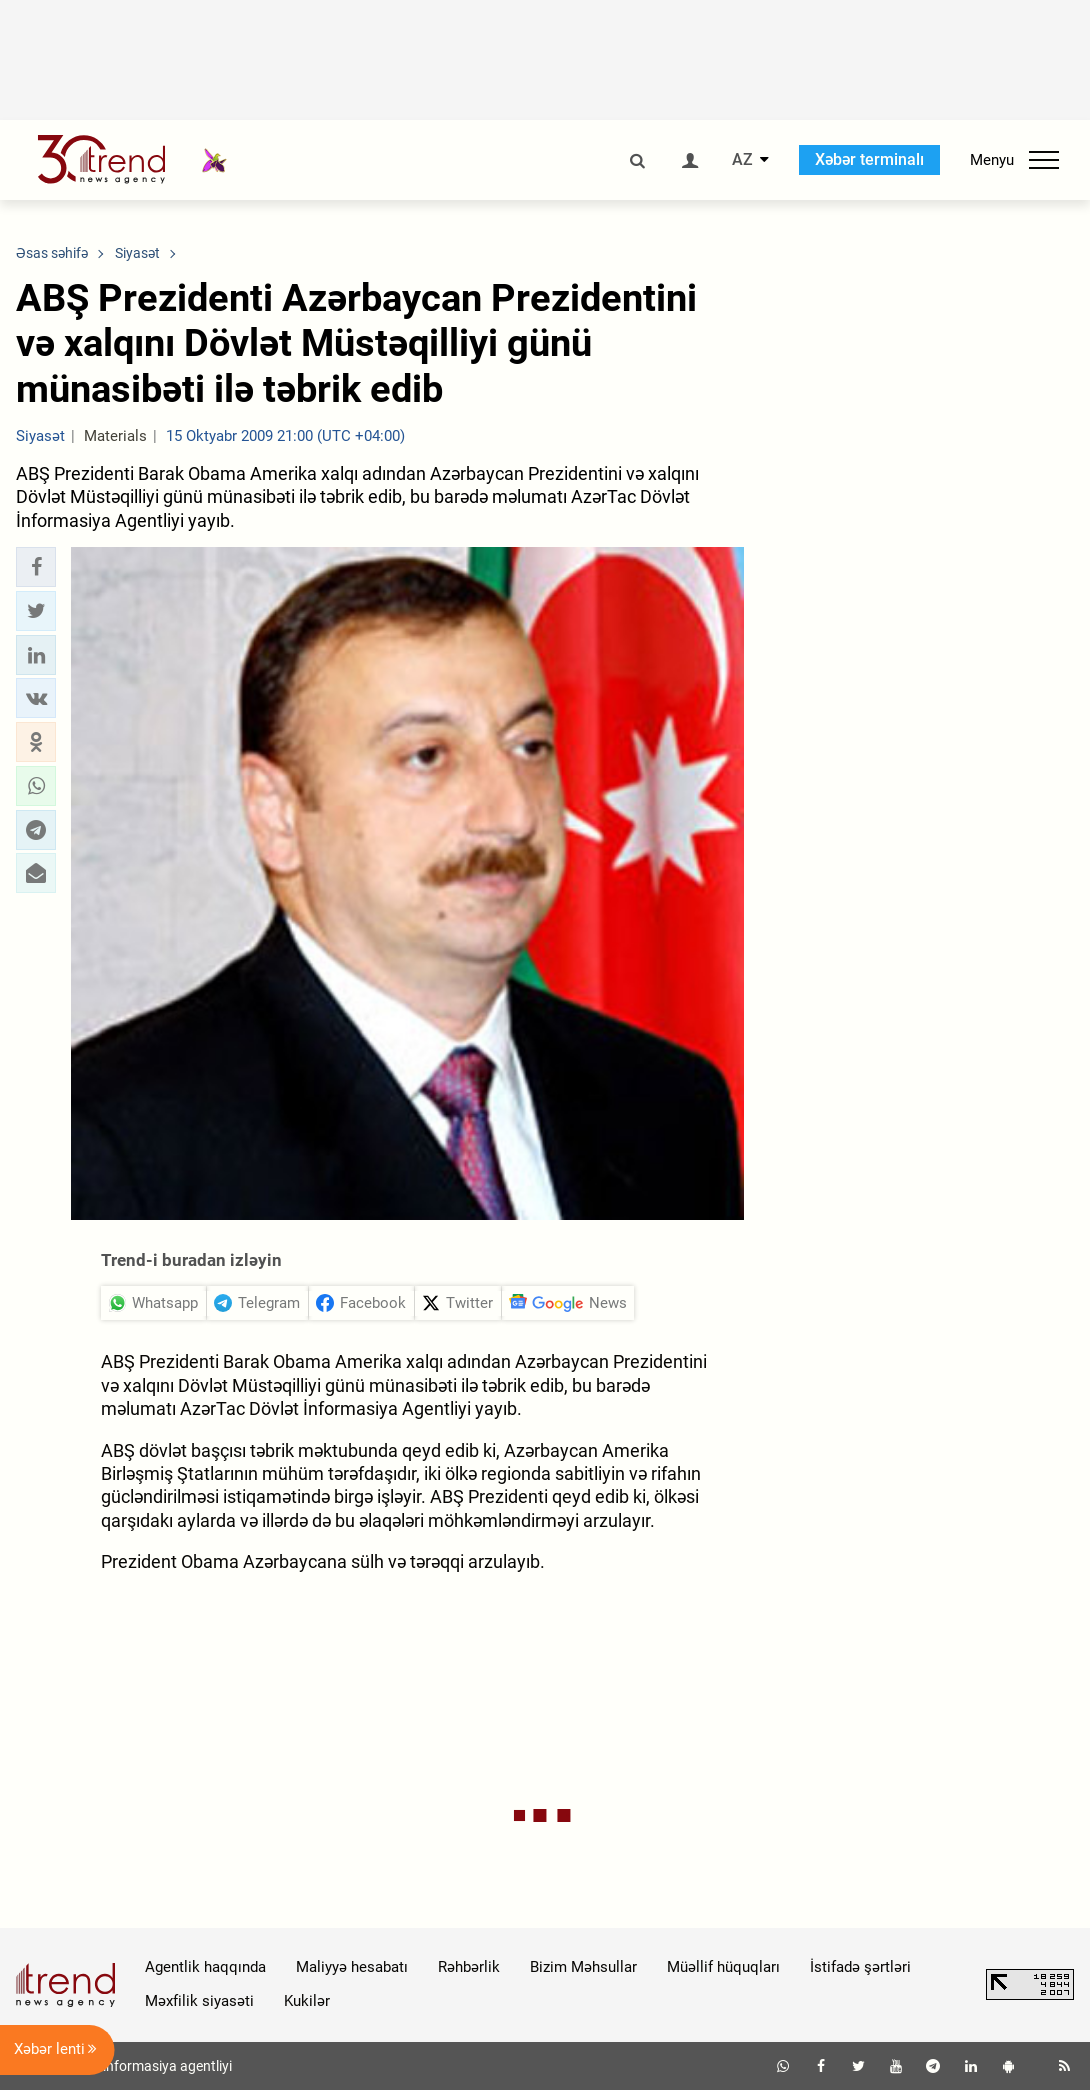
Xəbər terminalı (869, 159)
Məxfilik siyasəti (199, 2001)
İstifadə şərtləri (860, 1967)
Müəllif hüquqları (723, 1967)
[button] (36, 567)
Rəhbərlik (469, 1967)
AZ (742, 160)
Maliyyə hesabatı (352, 1967)
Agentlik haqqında (205, 1967)
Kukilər (307, 2001)
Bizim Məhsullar (583, 1967)
